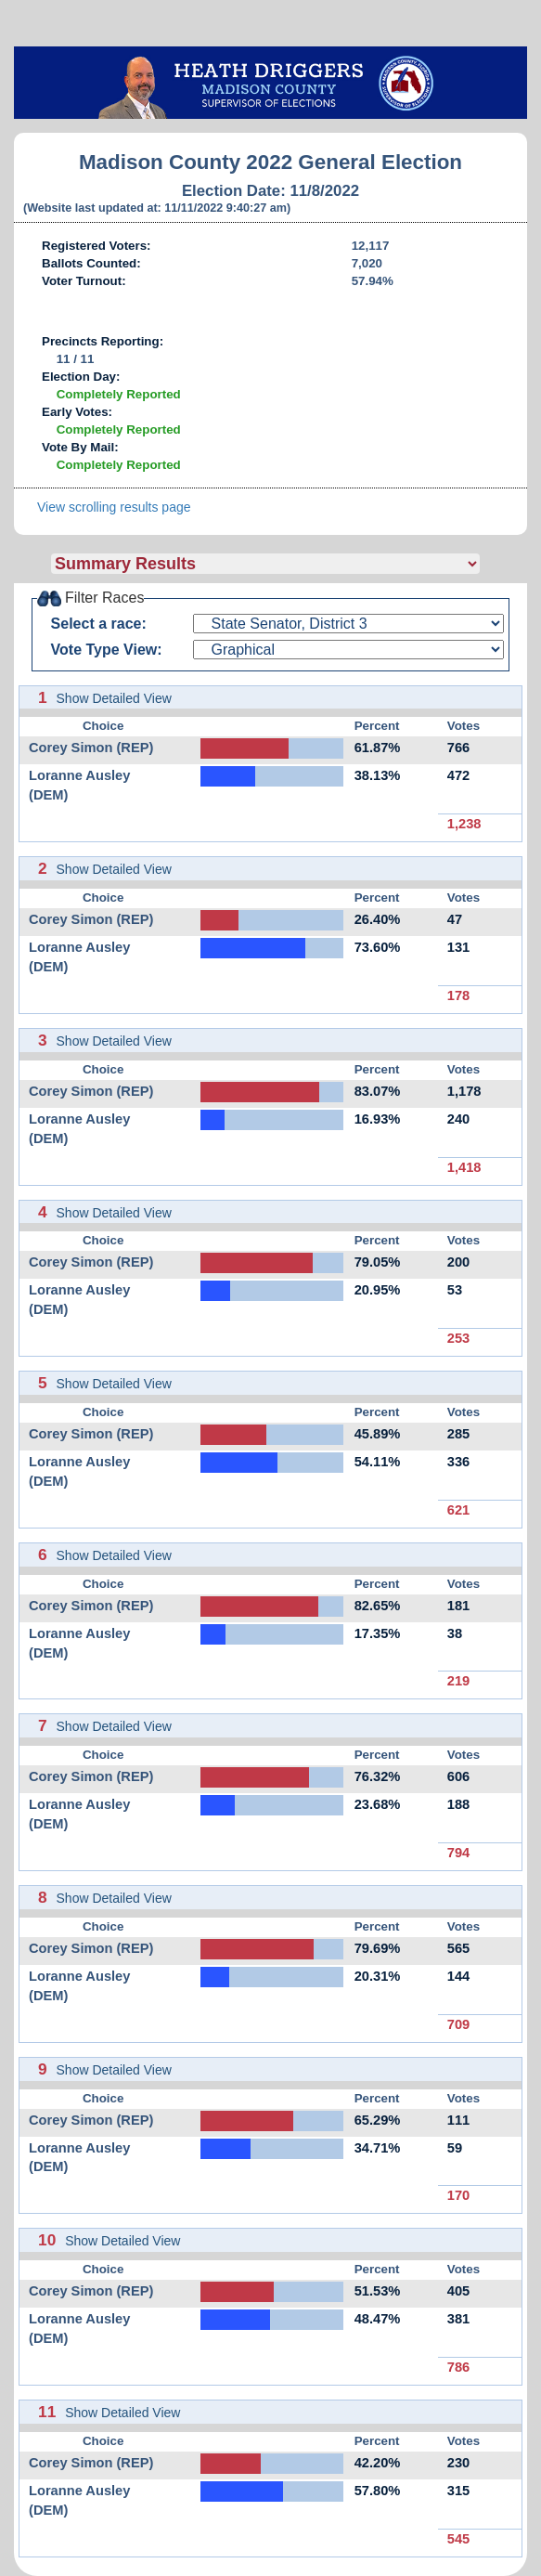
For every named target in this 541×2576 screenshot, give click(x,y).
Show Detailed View (114, 698)
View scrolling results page (114, 507)
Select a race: (99, 623)
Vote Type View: (106, 649)
